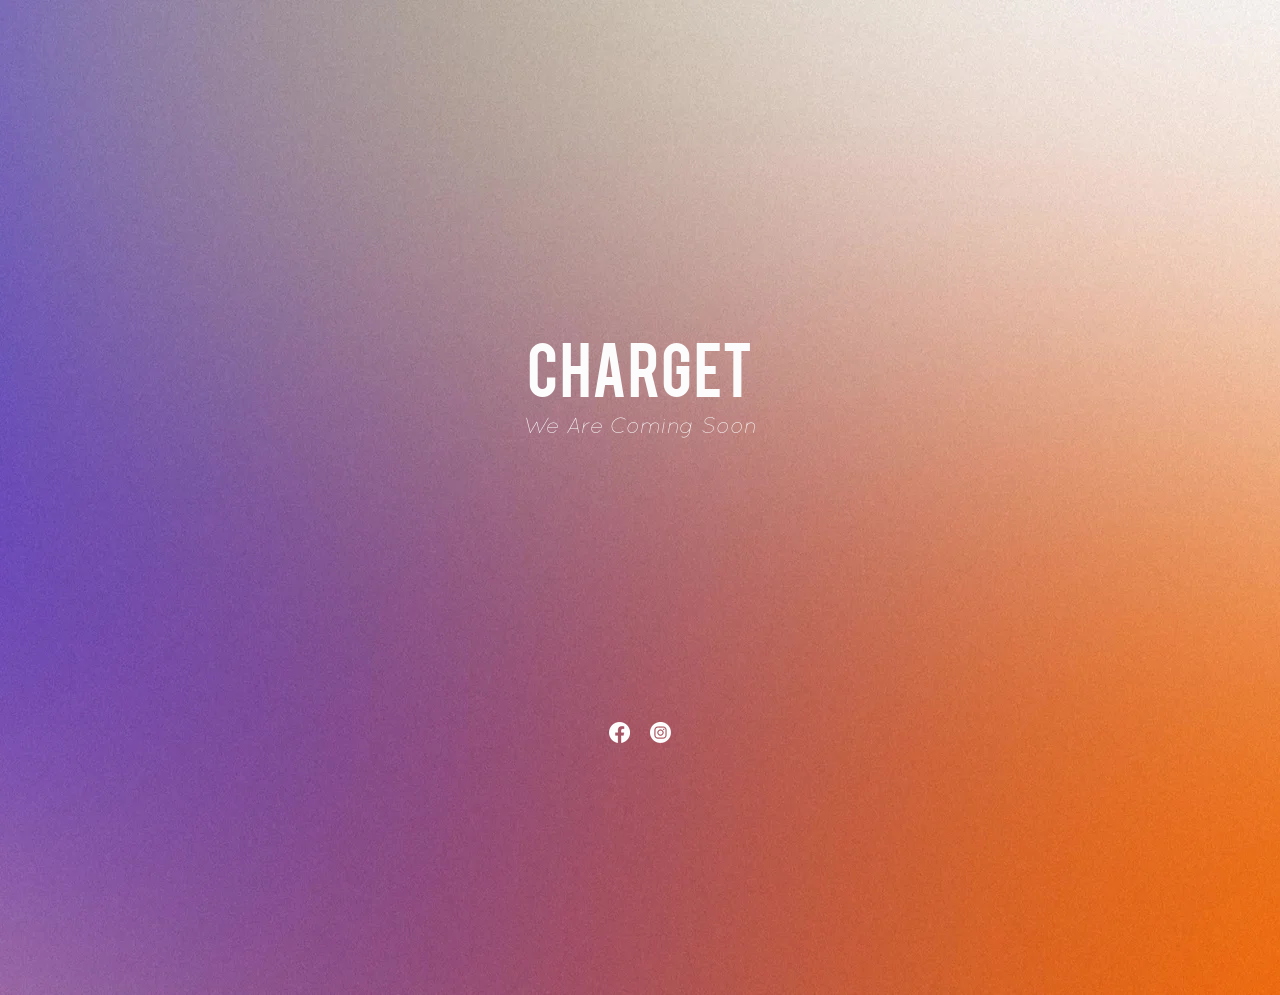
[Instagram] (660, 732)
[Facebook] (619, 732)
